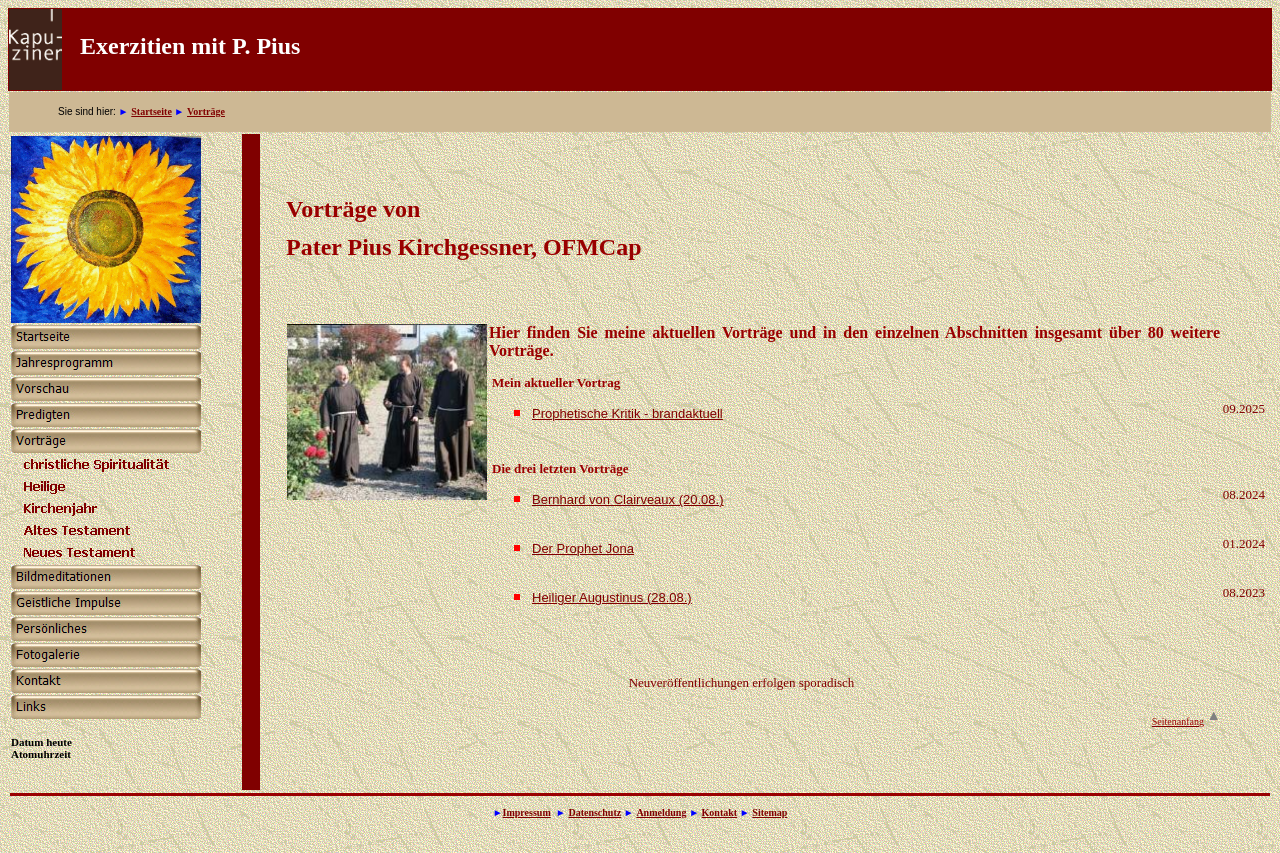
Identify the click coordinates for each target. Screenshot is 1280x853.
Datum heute (41, 742)
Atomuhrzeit (41, 754)
